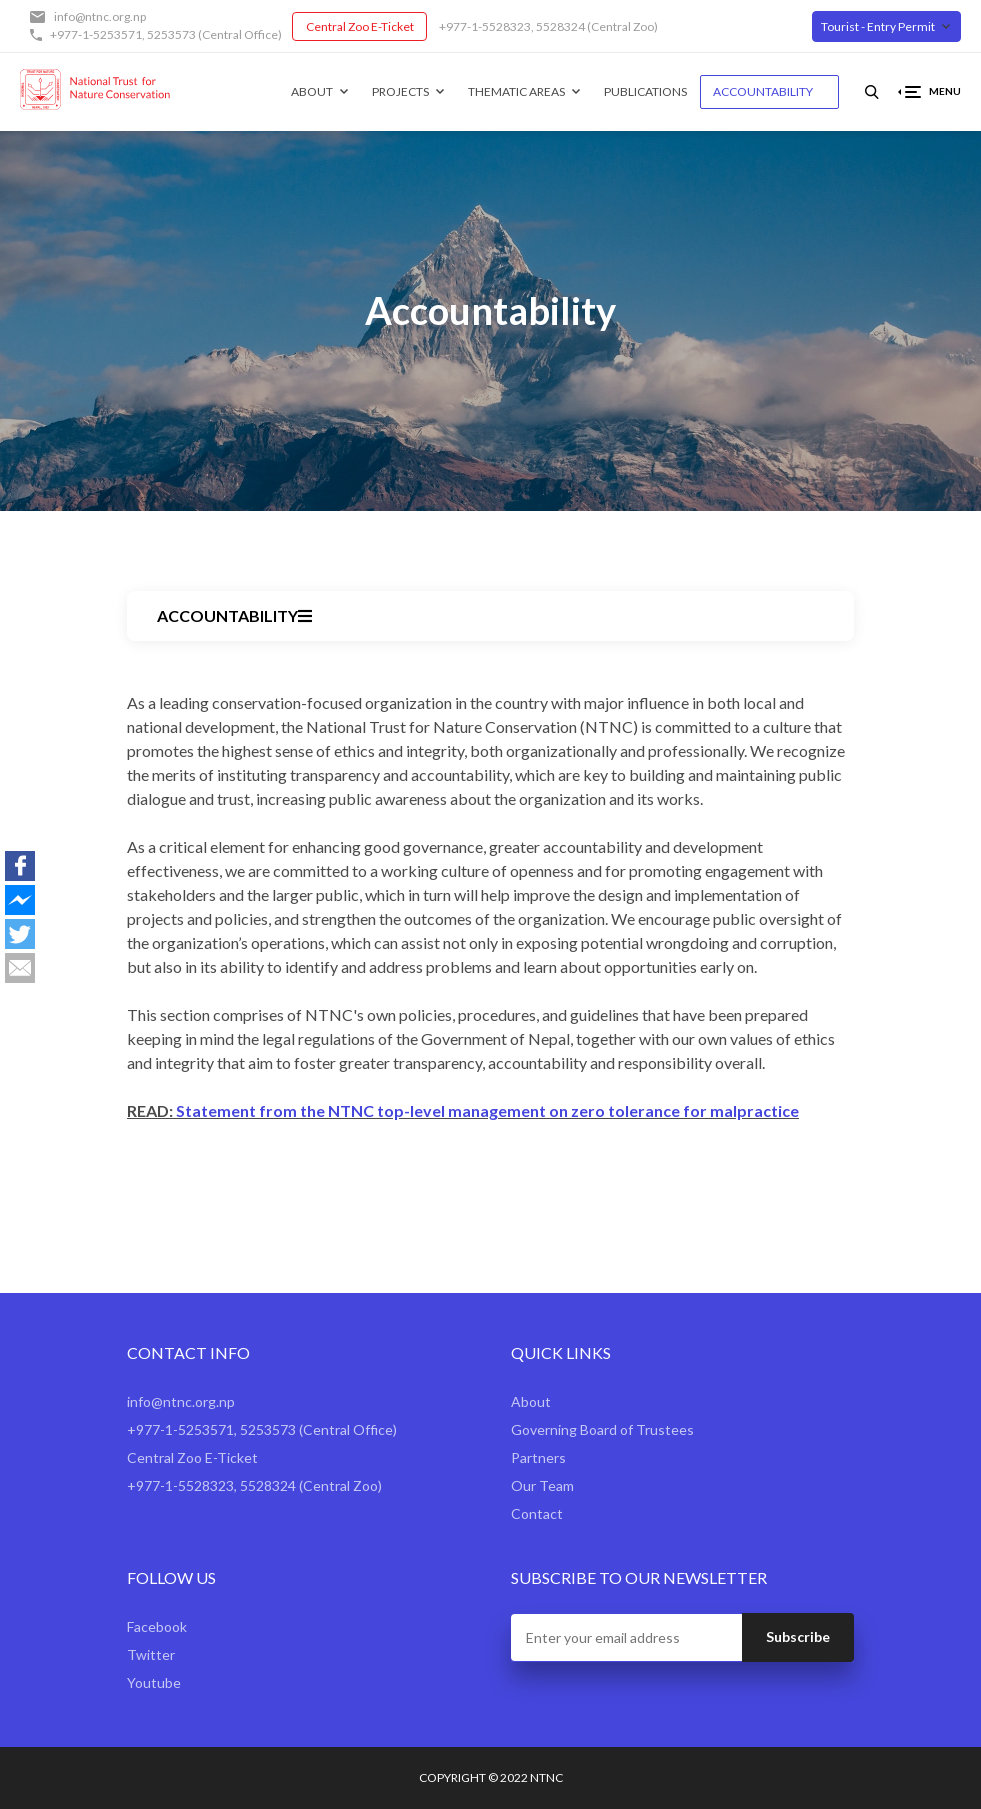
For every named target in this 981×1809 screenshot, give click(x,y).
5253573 (171, 34)
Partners (538, 1457)
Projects (400, 91)
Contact (537, 1513)
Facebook (157, 1626)
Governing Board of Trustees (602, 1429)
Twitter (151, 1654)
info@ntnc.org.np (100, 16)
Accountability (763, 91)
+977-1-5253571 (96, 34)
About (312, 91)
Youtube (154, 1682)
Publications (645, 91)
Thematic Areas (516, 91)
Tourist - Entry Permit (878, 26)
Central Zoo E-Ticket (360, 26)
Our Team (542, 1485)
